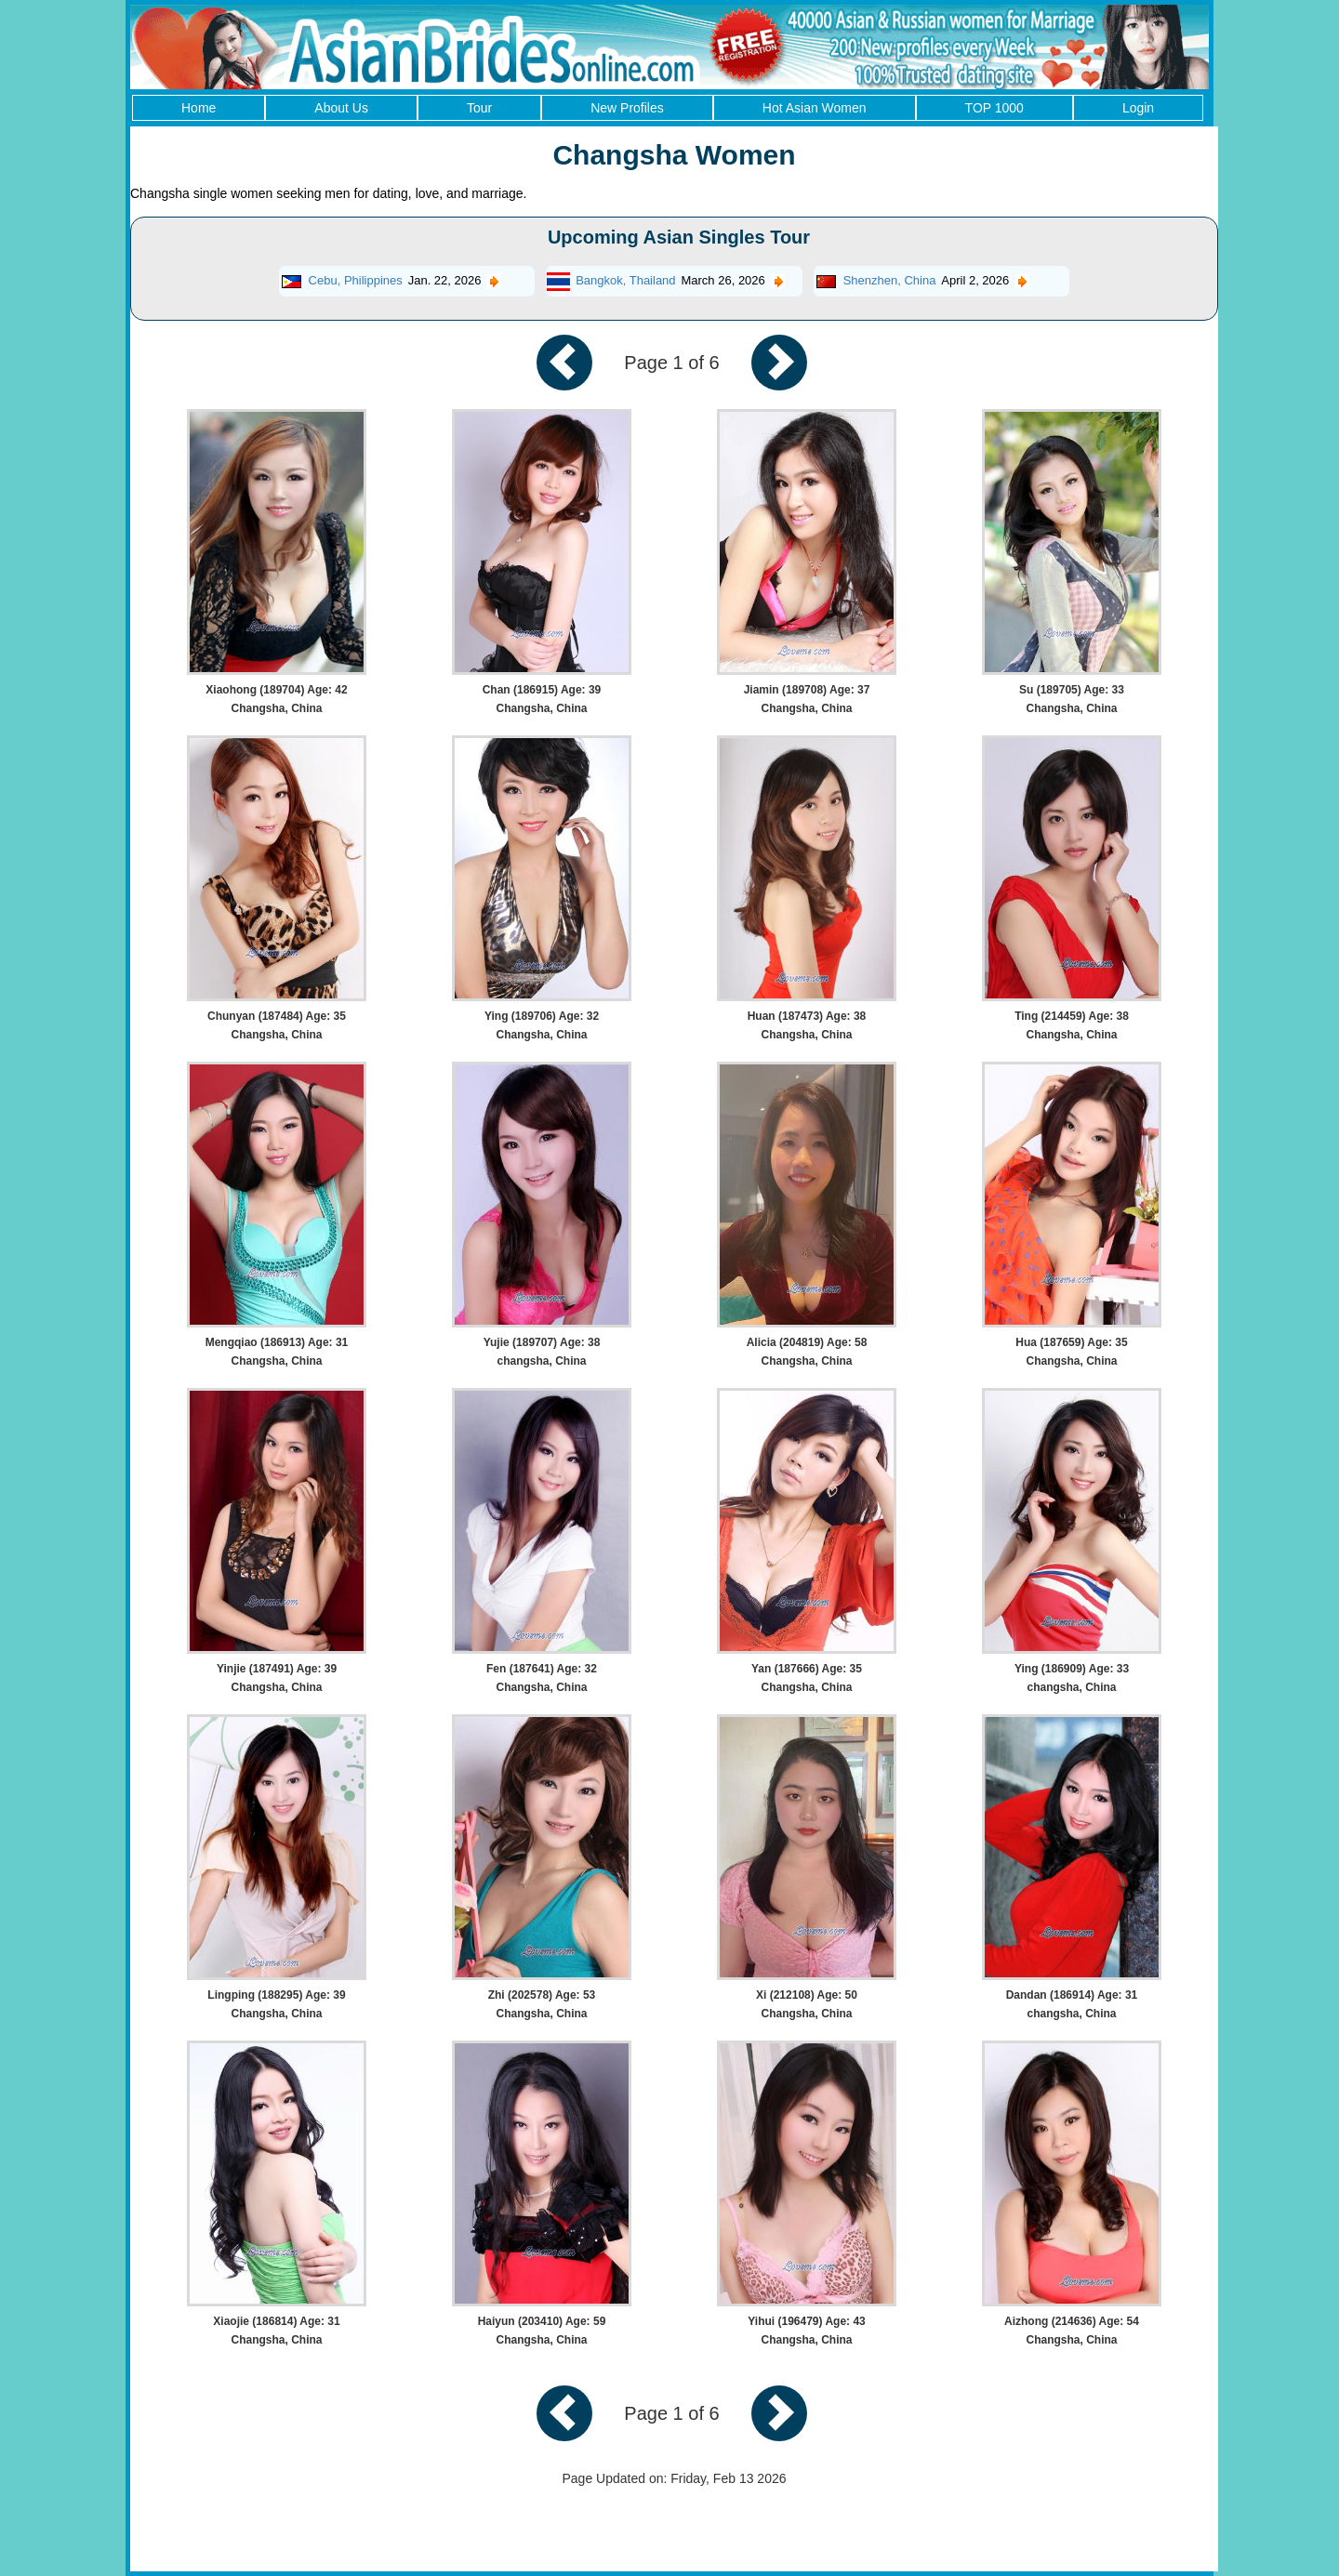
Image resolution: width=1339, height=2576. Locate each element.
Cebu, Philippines (356, 280)
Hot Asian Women (814, 107)
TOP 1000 (994, 107)
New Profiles (627, 107)
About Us (341, 107)
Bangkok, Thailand (625, 280)
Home (198, 107)
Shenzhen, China (889, 280)
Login (1138, 107)
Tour (479, 107)
